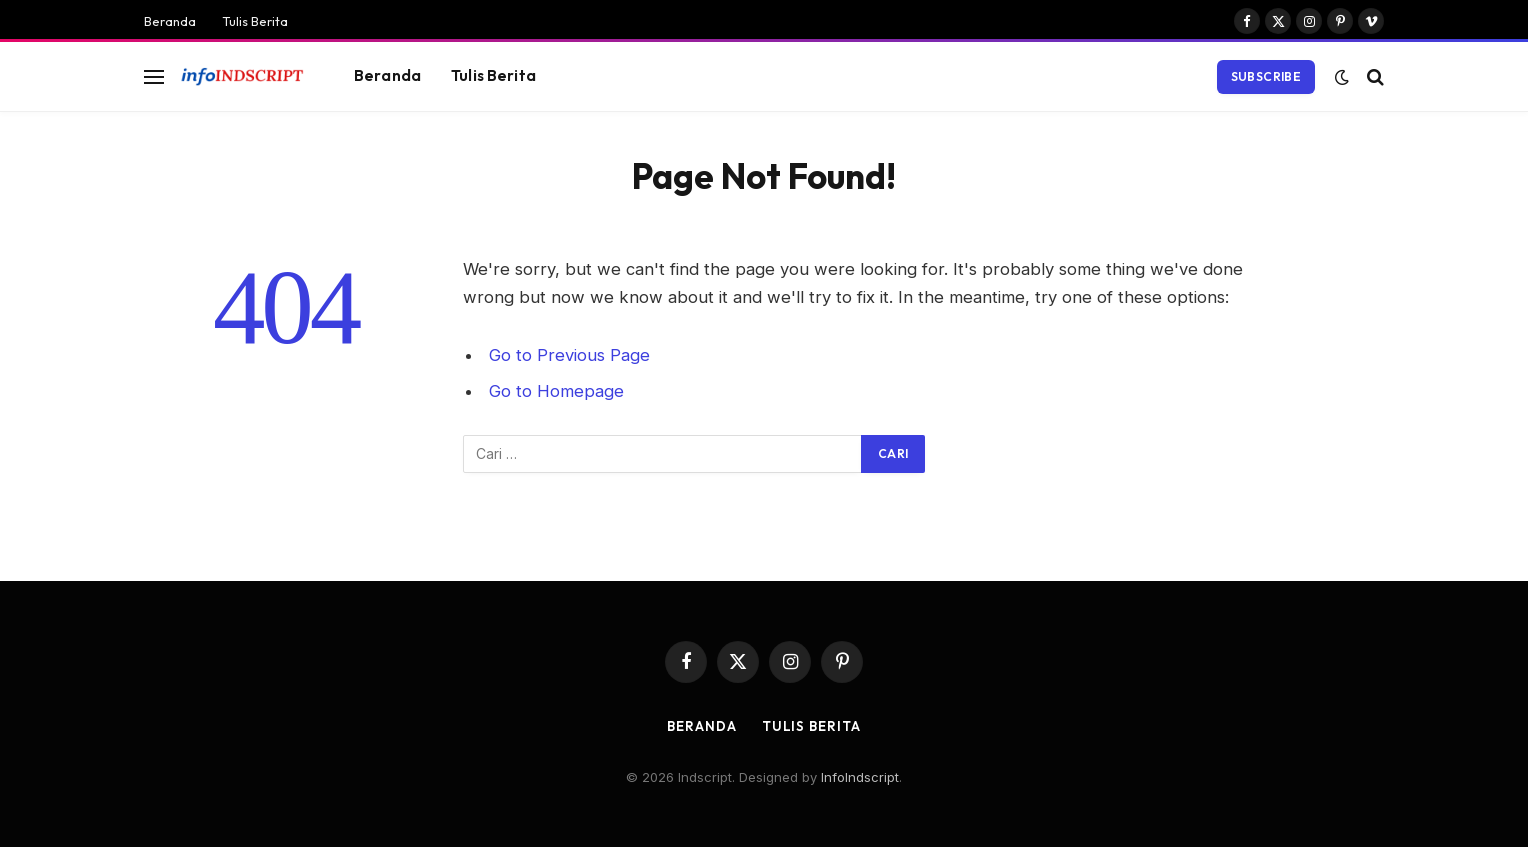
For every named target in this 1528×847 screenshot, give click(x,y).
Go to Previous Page (569, 355)
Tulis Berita (255, 21)
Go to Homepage (556, 391)
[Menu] (154, 76)
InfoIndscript (860, 777)
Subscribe (1266, 76)
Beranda (170, 21)
